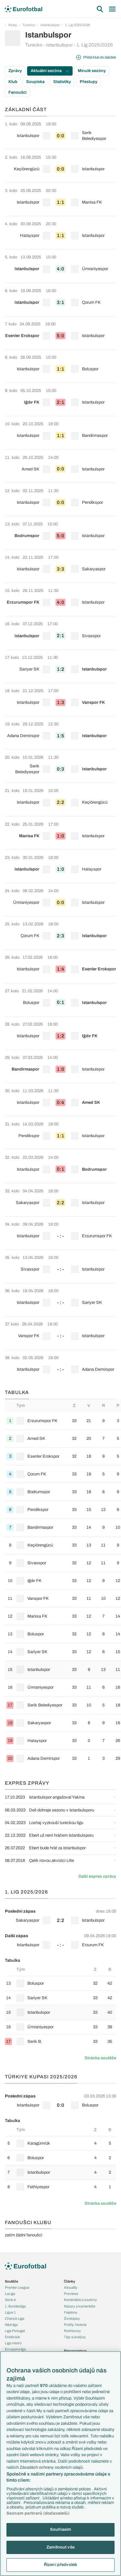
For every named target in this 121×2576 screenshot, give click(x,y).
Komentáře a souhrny (80, 2300)
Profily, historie (75, 2325)
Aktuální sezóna (50, 71)
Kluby (12, 25)
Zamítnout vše (60, 2547)
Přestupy (88, 81)
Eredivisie (12, 2337)
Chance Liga (14, 2318)
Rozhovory (72, 2331)
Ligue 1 (10, 2312)
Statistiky (62, 81)
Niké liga (11, 2325)
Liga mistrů (13, 2343)
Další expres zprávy (97, 1876)
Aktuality (70, 2287)
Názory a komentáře (79, 2306)
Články (69, 2281)
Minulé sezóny (92, 71)
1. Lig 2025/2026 (77, 25)
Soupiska (35, 81)
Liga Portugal (15, 2331)
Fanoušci (17, 92)
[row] (60, 132)
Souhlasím (60, 2529)
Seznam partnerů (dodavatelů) (38, 2513)
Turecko (28, 25)
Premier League (17, 2287)
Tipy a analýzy (75, 2337)
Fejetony (70, 2312)
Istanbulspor (50, 25)
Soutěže (11, 2281)
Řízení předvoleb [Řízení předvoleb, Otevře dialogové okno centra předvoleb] (60, 2564)
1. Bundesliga (15, 2306)
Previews (71, 2294)
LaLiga (10, 2294)
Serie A (10, 2300)
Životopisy (72, 2318)
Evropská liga (15, 2349)
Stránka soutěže (100, 2058)
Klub (12, 81)
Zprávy (15, 71)
